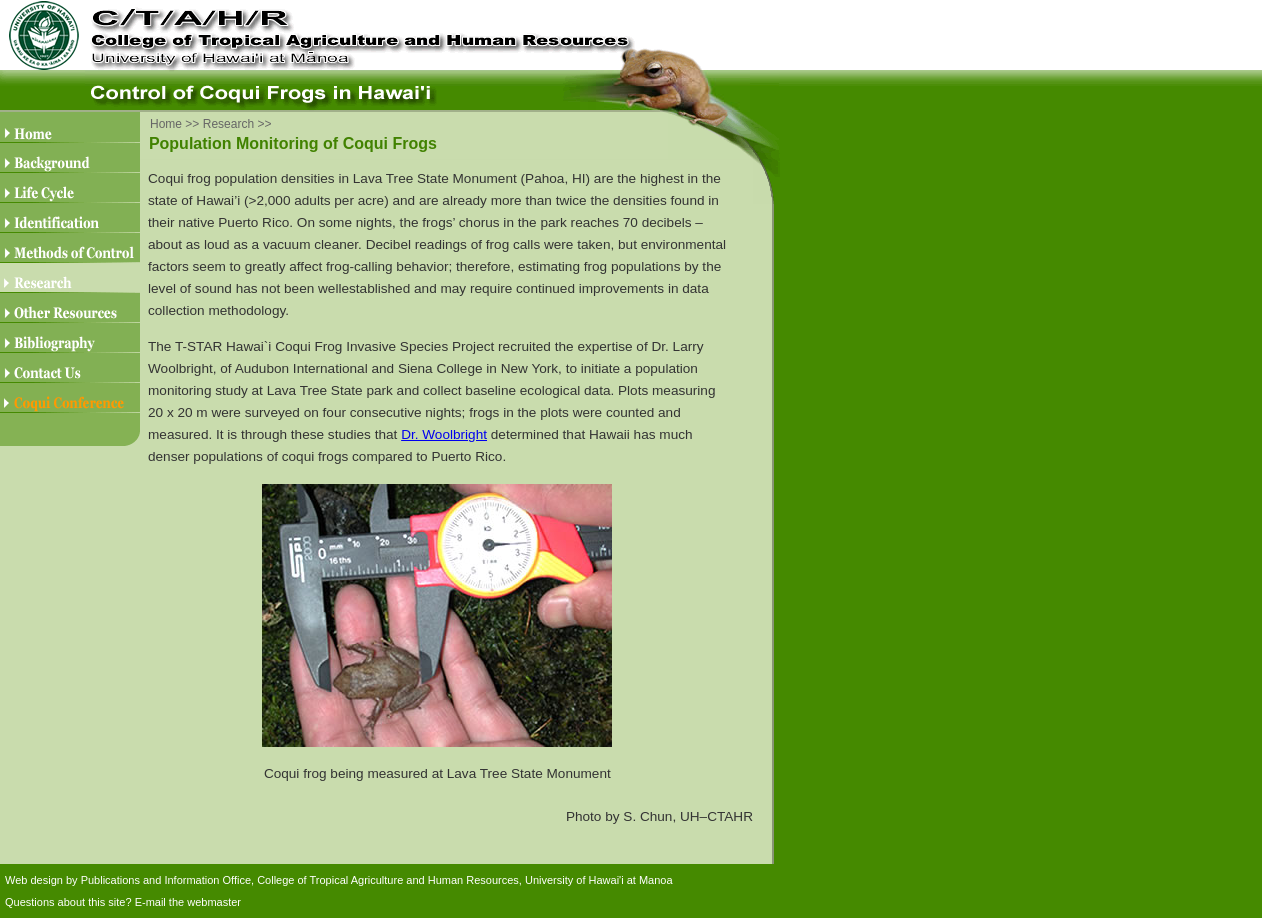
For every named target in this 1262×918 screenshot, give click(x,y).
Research (228, 124)
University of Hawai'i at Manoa (599, 880)
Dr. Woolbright (444, 434)
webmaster (214, 902)
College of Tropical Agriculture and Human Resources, (389, 880)
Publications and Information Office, (167, 880)
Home (166, 124)
